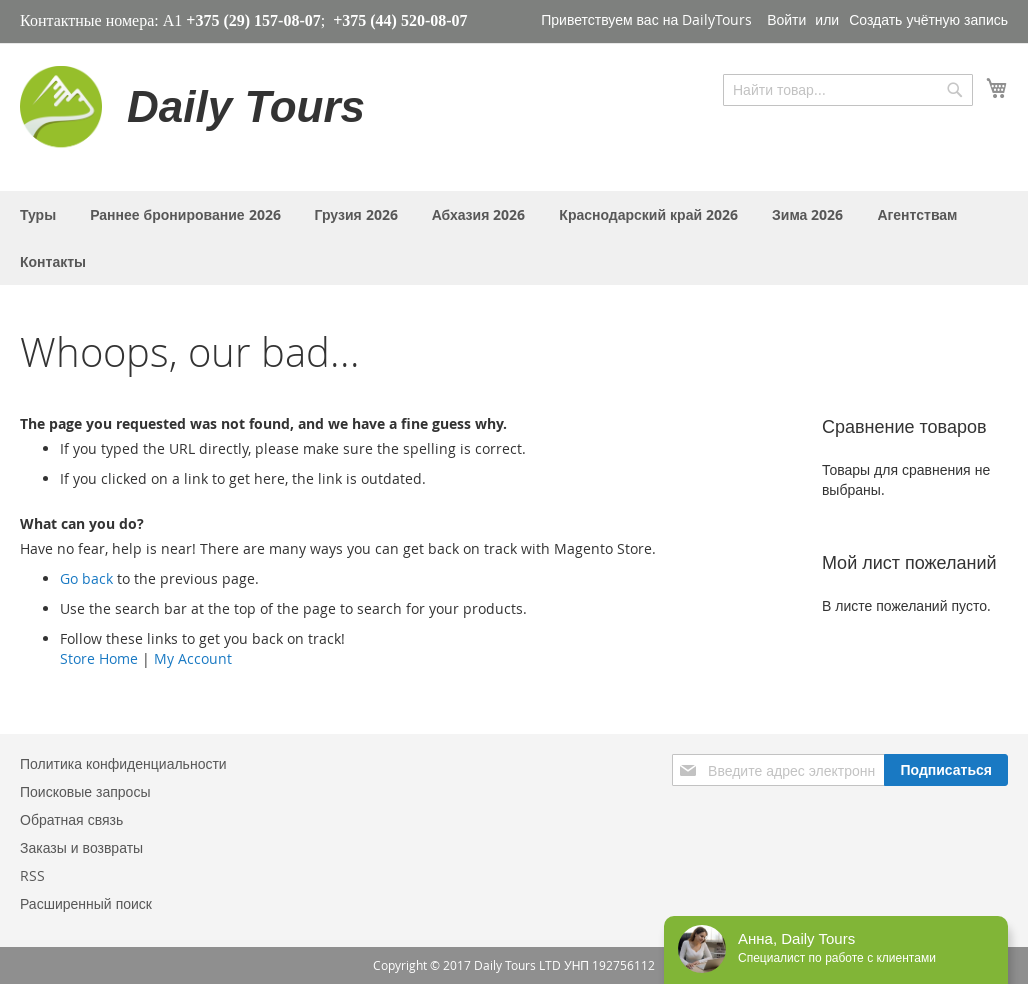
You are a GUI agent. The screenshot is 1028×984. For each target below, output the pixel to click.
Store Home (99, 658)
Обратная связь (71, 819)
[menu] (514, 238)
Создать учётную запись (928, 19)
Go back (86, 578)
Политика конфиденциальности (123, 763)
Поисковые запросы (85, 791)
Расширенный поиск (86, 903)
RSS (32, 875)
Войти (786, 19)
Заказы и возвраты (81, 847)
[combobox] (848, 90)
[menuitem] (38, 214)
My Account (193, 658)
